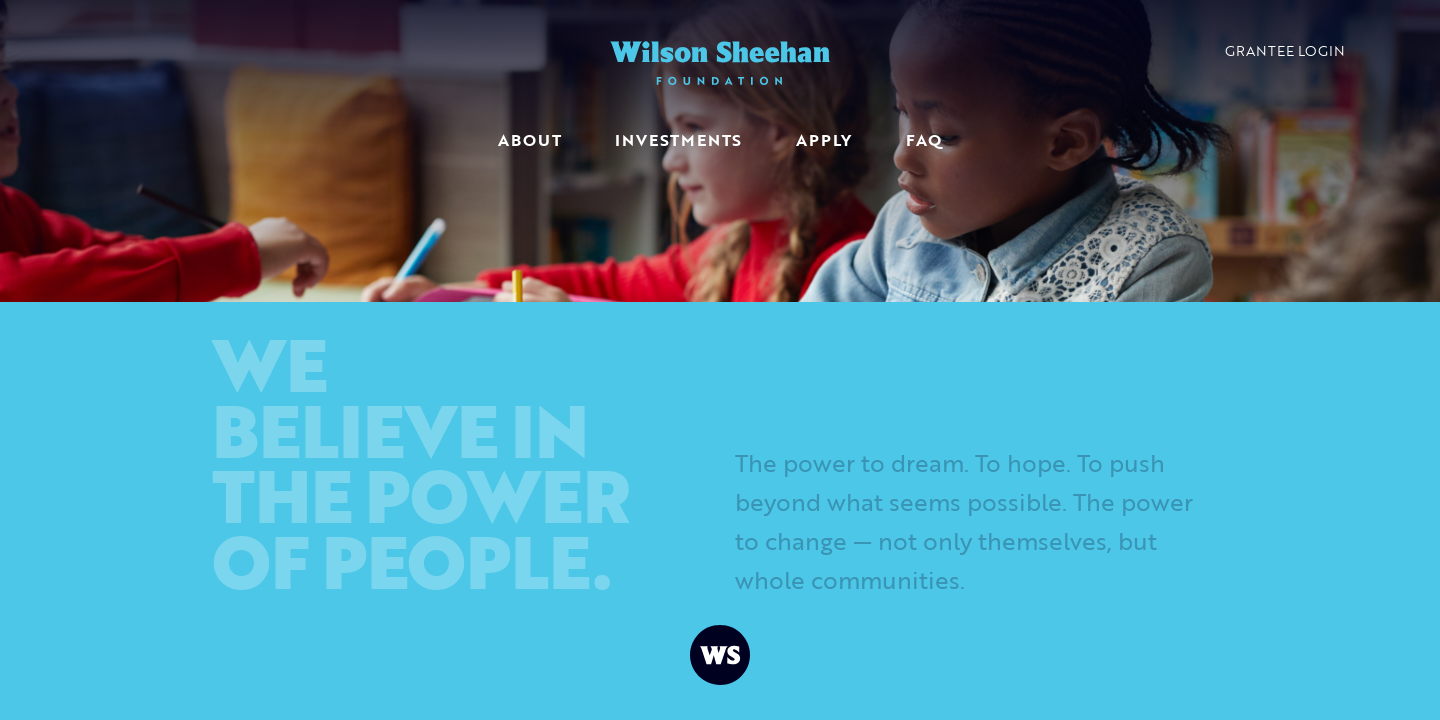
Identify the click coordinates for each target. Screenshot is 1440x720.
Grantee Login (1285, 50)
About (529, 140)
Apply (824, 140)
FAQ (923, 140)
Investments (678, 140)
